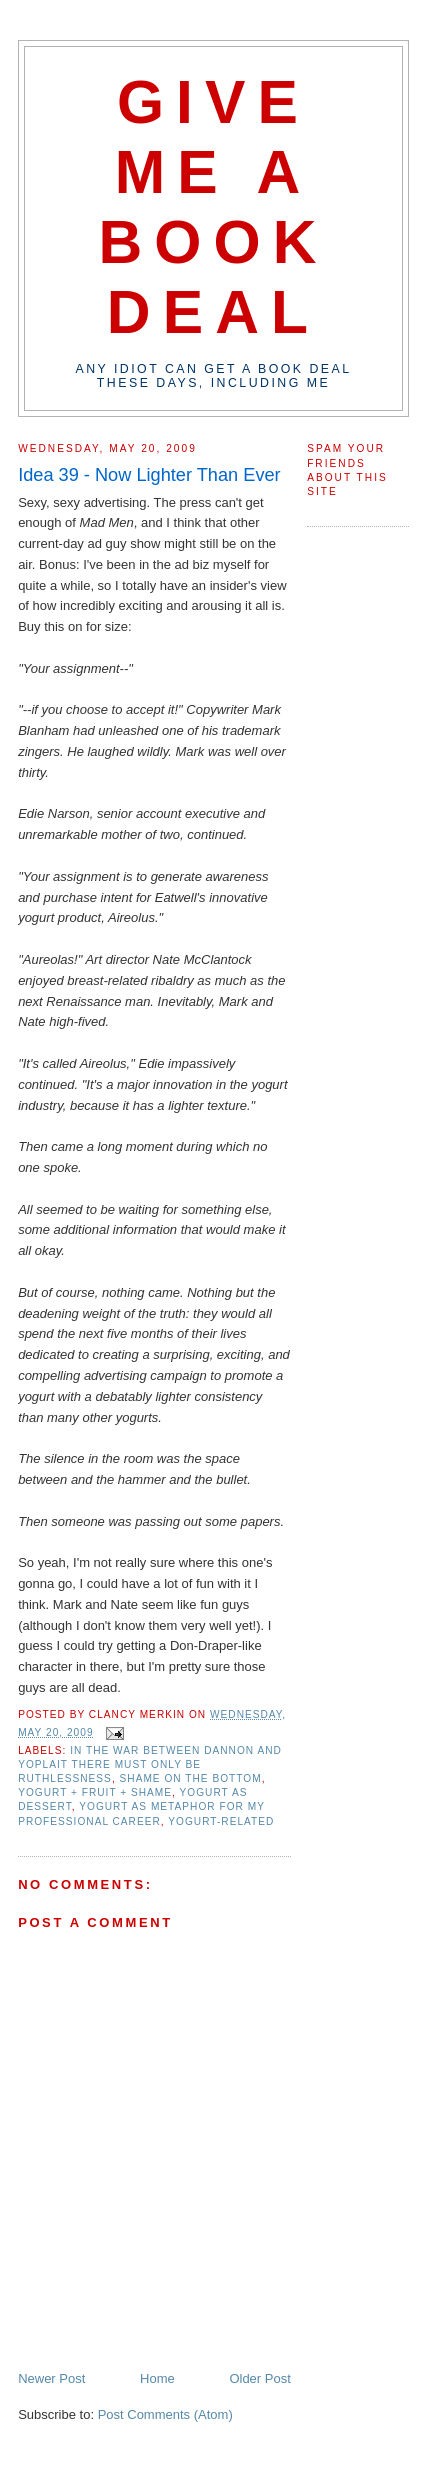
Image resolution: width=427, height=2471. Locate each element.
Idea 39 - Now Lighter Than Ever (149, 475)
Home (157, 2378)
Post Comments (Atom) (165, 2414)
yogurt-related (221, 1821)
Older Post (259, 2378)
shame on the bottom (191, 1778)
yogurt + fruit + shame (95, 1792)
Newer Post (51, 2378)
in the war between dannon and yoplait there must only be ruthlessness (150, 1764)
